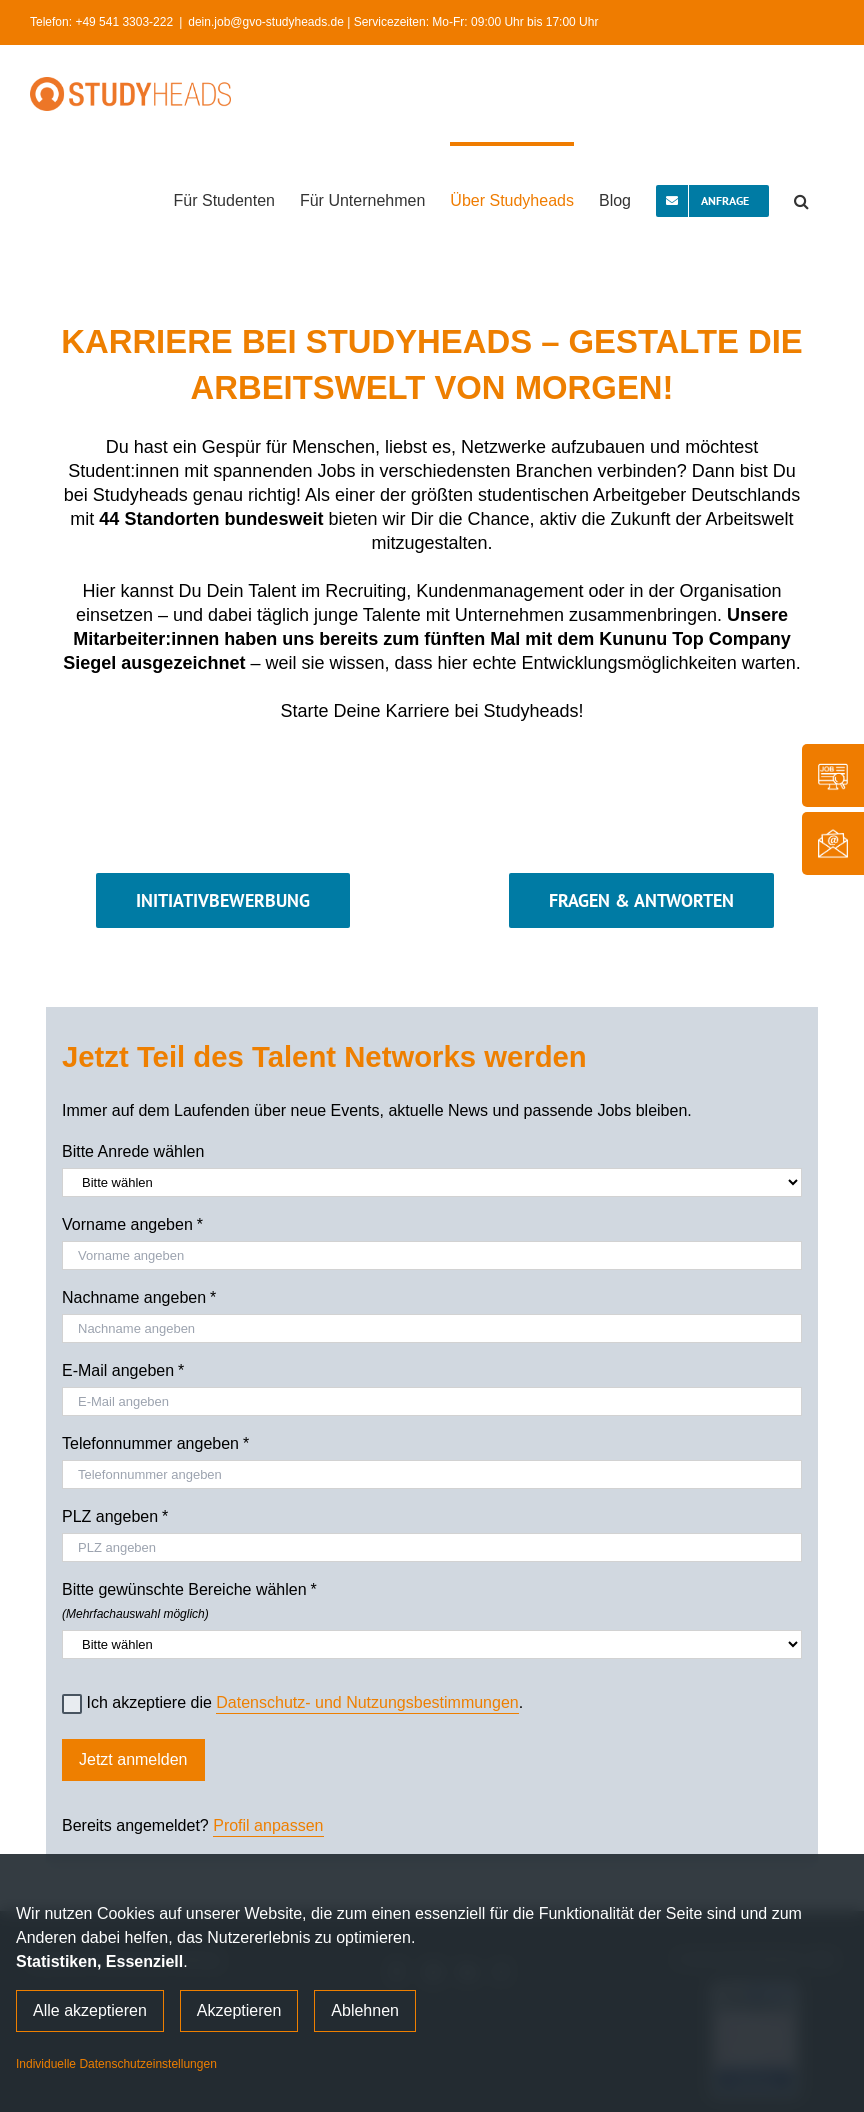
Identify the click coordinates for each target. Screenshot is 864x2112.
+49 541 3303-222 (124, 22)
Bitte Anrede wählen (133, 1151)
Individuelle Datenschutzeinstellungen (116, 2064)
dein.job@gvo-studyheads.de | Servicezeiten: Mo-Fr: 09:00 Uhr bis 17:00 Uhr (393, 22)
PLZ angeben (115, 1517)
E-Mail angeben (123, 1371)
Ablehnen (365, 2010)
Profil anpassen (268, 1825)
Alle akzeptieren (90, 2010)
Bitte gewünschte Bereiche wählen (432, 1598)
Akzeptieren (239, 2010)
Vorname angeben (132, 1225)
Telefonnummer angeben (155, 1444)
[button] (801, 199)
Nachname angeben (139, 1298)
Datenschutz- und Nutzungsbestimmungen (367, 1702)
